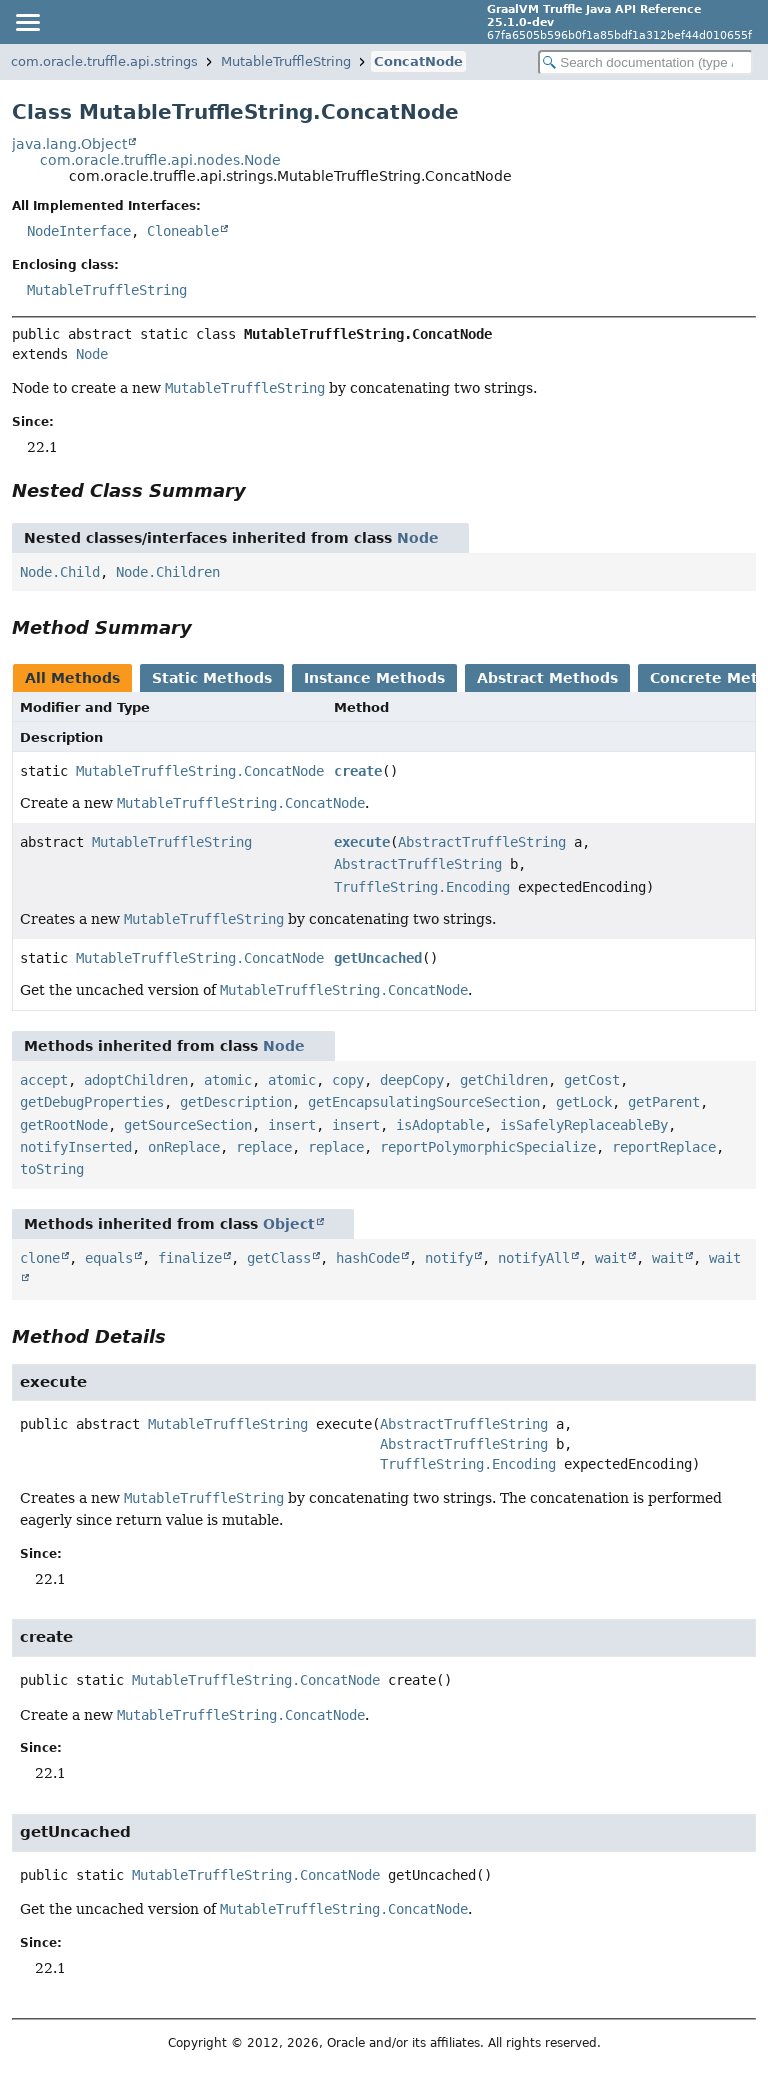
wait (611, 1258)
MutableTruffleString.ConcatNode (200, 771)
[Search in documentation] (645, 62)
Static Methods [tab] (212, 678)
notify (449, 1258)
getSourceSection (188, 1125)
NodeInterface (79, 231)
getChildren (504, 1080)
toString (52, 1169)
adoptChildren (136, 1080)
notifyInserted (76, 1147)
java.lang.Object (69, 144)
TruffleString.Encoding (422, 887)
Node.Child (60, 572)
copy (348, 1080)
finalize (190, 1258)
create (358, 771)
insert (292, 1125)
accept (44, 1080)
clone (40, 1258)
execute (362, 842)
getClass (279, 1258)
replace (264, 1147)
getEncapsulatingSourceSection (424, 1102)
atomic (228, 1080)
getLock (584, 1102)
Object (289, 1224)
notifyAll (534, 1258)
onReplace (184, 1147)
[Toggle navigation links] (27, 22)
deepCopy (412, 1080)
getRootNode (64, 1125)
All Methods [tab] (72, 678)
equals (109, 1258)
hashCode (368, 1258)
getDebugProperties (92, 1102)
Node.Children (168, 572)
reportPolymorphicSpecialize (488, 1147)
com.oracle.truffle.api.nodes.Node (160, 160)
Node (92, 354)
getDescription (236, 1102)
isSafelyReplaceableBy (584, 1125)
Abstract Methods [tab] (547, 678)
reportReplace (664, 1147)
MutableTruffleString (286, 61)
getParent (664, 1102)
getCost (592, 1080)
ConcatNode (418, 61)
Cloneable (183, 231)
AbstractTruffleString (482, 842)
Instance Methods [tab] (374, 678)
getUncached (378, 958)
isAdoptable (440, 1125)
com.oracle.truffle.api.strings (104, 61)
